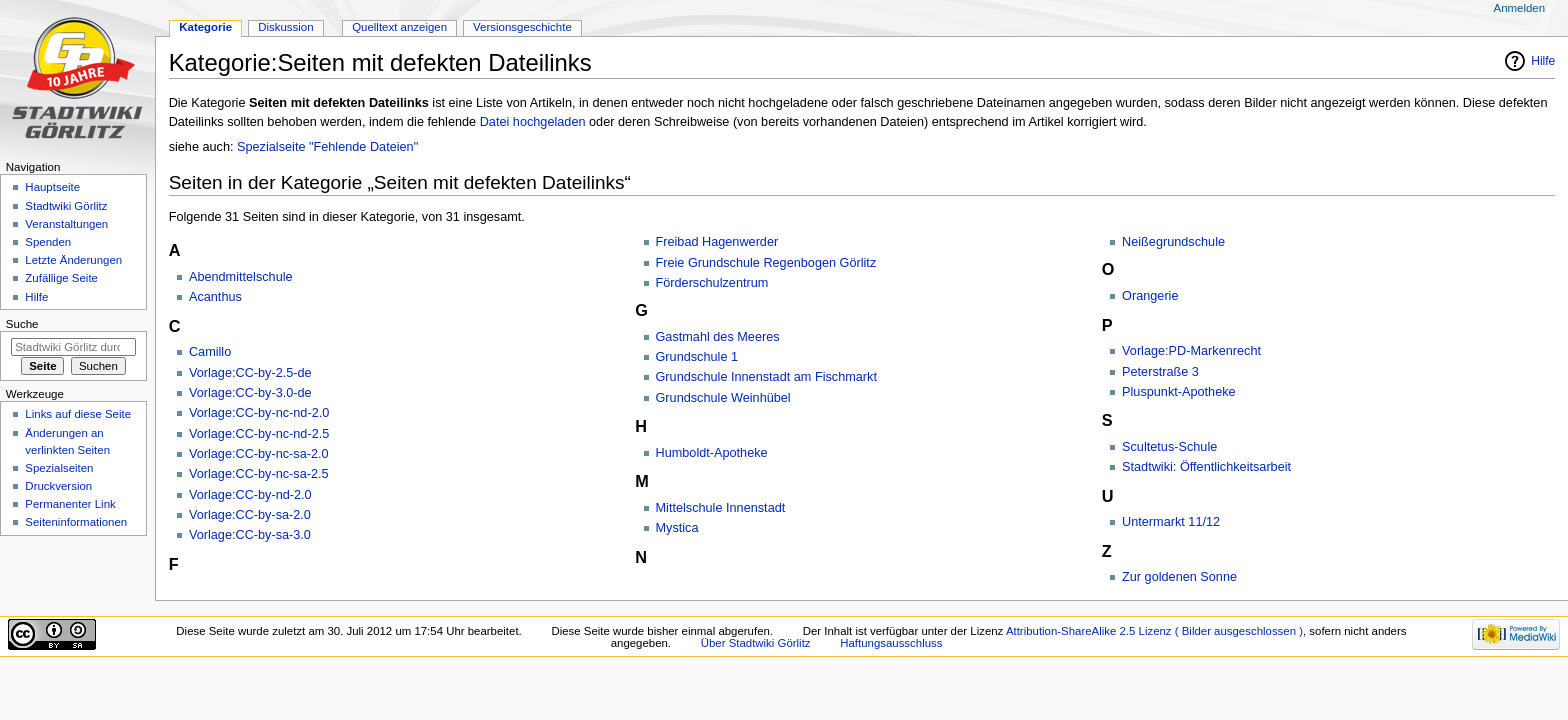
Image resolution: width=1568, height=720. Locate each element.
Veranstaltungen (66, 224)
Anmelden (1520, 8)
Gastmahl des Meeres (718, 337)
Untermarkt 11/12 (1171, 522)
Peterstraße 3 (1160, 372)
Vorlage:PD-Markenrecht (1191, 351)
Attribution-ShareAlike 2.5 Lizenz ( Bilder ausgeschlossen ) (1154, 631)
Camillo (210, 352)
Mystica (677, 528)
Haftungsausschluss (891, 643)
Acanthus (215, 297)
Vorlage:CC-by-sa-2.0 (250, 515)
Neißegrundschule (1173, 242)
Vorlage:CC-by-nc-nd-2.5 (259, 434)
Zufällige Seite (61, 278)
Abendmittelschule (241, 277)
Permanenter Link (70, 504)
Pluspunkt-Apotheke (1179, 392)
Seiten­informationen (76, 522)
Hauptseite (52, 187)
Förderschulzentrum (712, 283)
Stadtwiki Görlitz (66, 206)
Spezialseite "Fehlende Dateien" (327, 147)
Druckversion (58, 486)
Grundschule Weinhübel (723, 398)
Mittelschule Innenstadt (721, 508)
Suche (22, 324)
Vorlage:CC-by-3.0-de (250, 393)
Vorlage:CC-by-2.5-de (250, 373)
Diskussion (285, 27)
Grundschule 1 (697, 357)
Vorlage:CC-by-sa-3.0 (250, 535)
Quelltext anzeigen (399, 27)
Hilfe (1543, 61)
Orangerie (1150, 296)
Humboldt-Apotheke (712, 453)
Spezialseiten (59, 468)
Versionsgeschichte (522, 27)
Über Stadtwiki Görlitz (756, 643)
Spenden (48, 242)
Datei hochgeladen (533, 122)
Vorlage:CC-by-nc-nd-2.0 (259, 413)
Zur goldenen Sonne (1179, 577)
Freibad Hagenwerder (717, 242)
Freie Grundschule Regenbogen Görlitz (766, 263)
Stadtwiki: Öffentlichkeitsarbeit (1206, 467)
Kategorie (205, 27)
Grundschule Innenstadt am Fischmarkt (766, 377)
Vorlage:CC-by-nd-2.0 (250, 495)
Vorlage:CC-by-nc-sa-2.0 (259, 454)
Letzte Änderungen (73, 260)
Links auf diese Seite (78, 414)
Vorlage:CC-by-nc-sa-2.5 (259, 474)
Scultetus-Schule (1169, 447)
